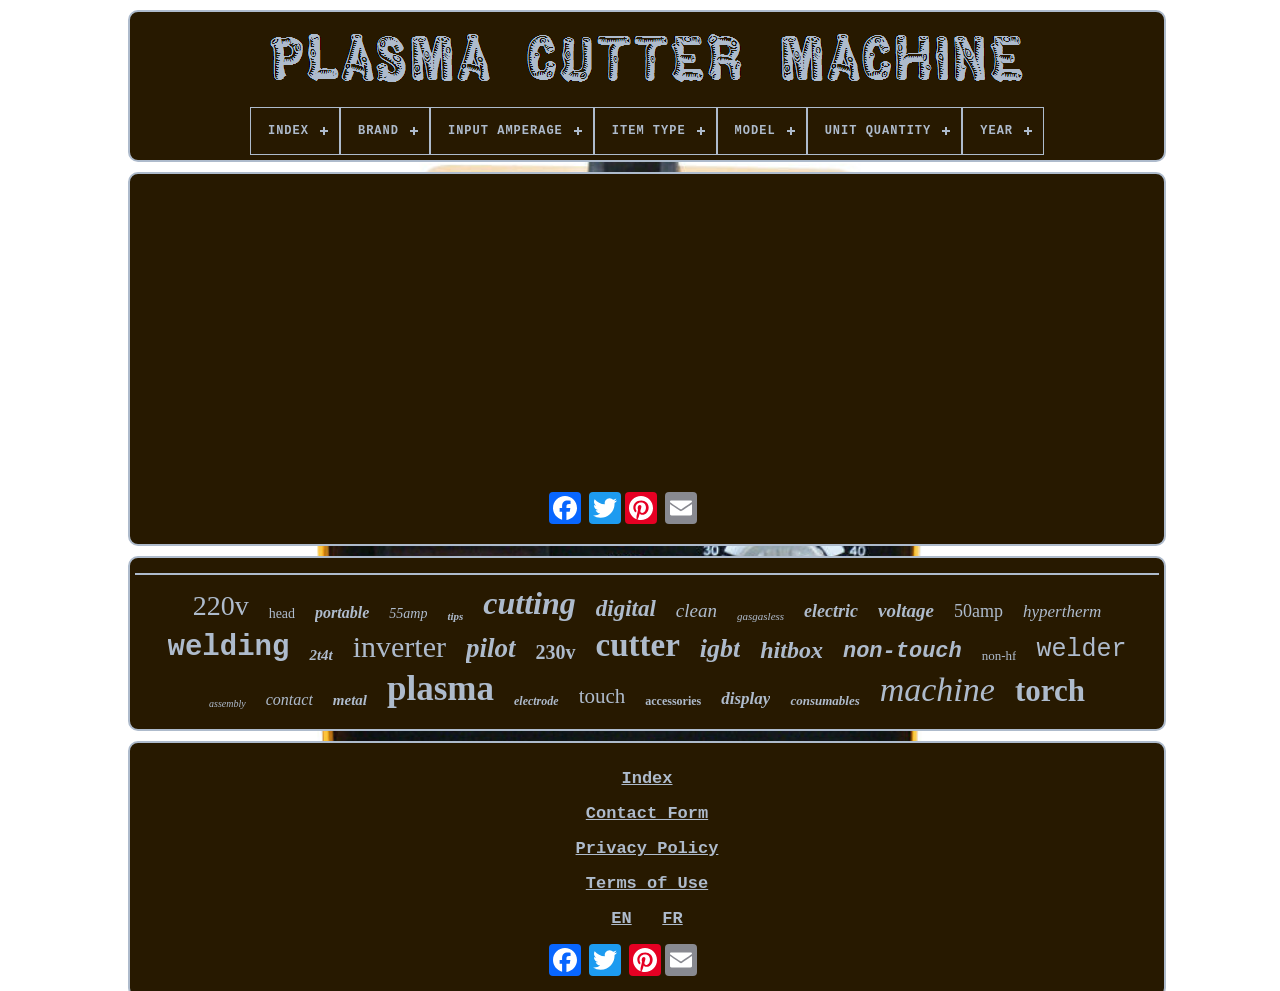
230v (556, 652)
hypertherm (1062, 611)
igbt (720, 648)
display (745, 698)
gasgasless (760, 616)
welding (229, 647)
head (282, 613)
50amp (978, 611)
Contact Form (647, 813)
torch (1050, 690)
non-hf (999, 655)
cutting (529, 603)
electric (831, 611)
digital (626, 608)
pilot (491, 648)
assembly (227, 703)
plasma (440, 688)
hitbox (791, 650)
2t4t (320, 655)
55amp (408, 613)
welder (1081, 649)
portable (342, 612)
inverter (399, 646)
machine (937, 689)
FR (672, 918)
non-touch (902, 651)
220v (221, 605)
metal (350, 700)
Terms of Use (647, 883)
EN (621, 918)
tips (455, 616)
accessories (673, 701)
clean (696, 610)
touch (602, 696)
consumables (824, 700)
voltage (906, 610)
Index (646, 778)
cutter (638, 645)
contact (289, 699)
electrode (536, 701)
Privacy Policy (647, 848)
